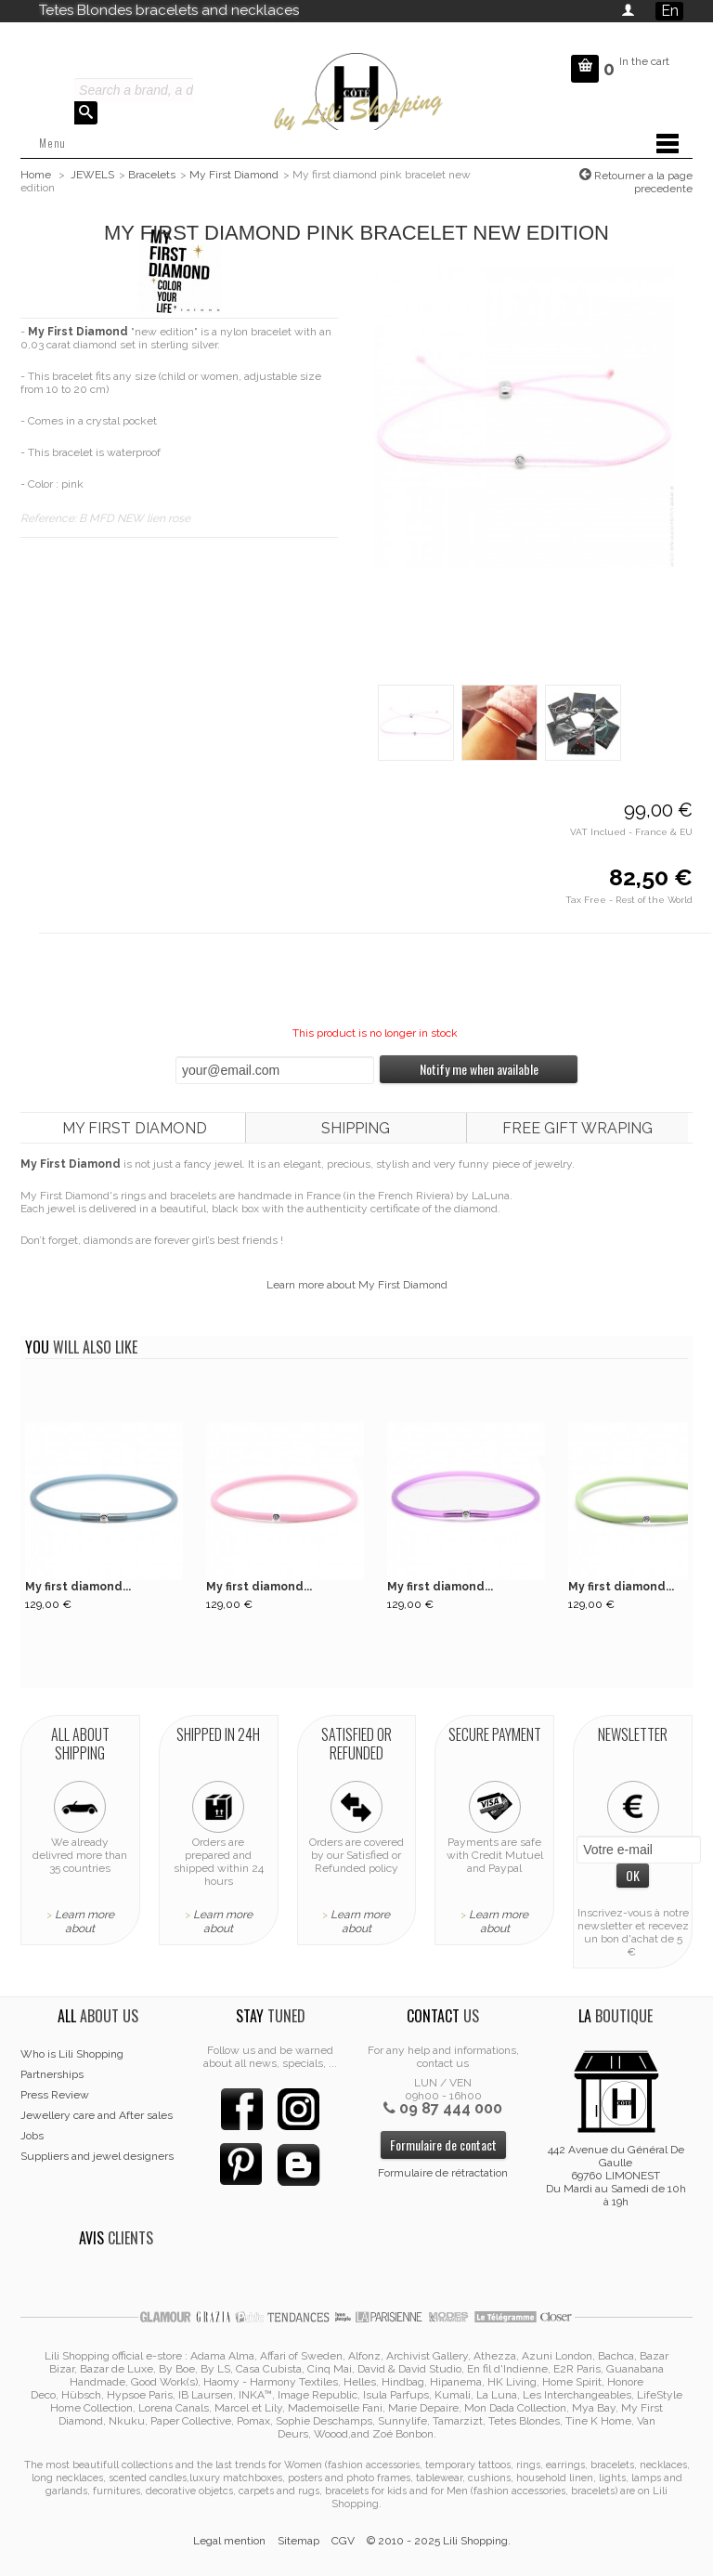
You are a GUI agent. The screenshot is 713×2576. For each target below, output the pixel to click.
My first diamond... (78, 1586)
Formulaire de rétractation (443, 2172)
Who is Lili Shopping (71, 2053)
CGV (343, 2540)
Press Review (54, 2094)
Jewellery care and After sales (96, 2115)
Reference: (49, 518)
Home (35, 174)
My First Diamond (234, 174)
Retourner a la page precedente (642, 182)
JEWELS (92, 174)
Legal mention (229, 2540)
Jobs (32, 2135)
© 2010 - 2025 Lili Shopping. (439, 2540)
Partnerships (52, 2074)
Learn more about (84, 1921)
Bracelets (151, 174)
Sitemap (298, 2540)
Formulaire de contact (443, 2144)
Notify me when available (479, 1069)
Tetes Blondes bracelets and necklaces (169, 10)
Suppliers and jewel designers (97, 2156)
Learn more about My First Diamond (356, 1284)
